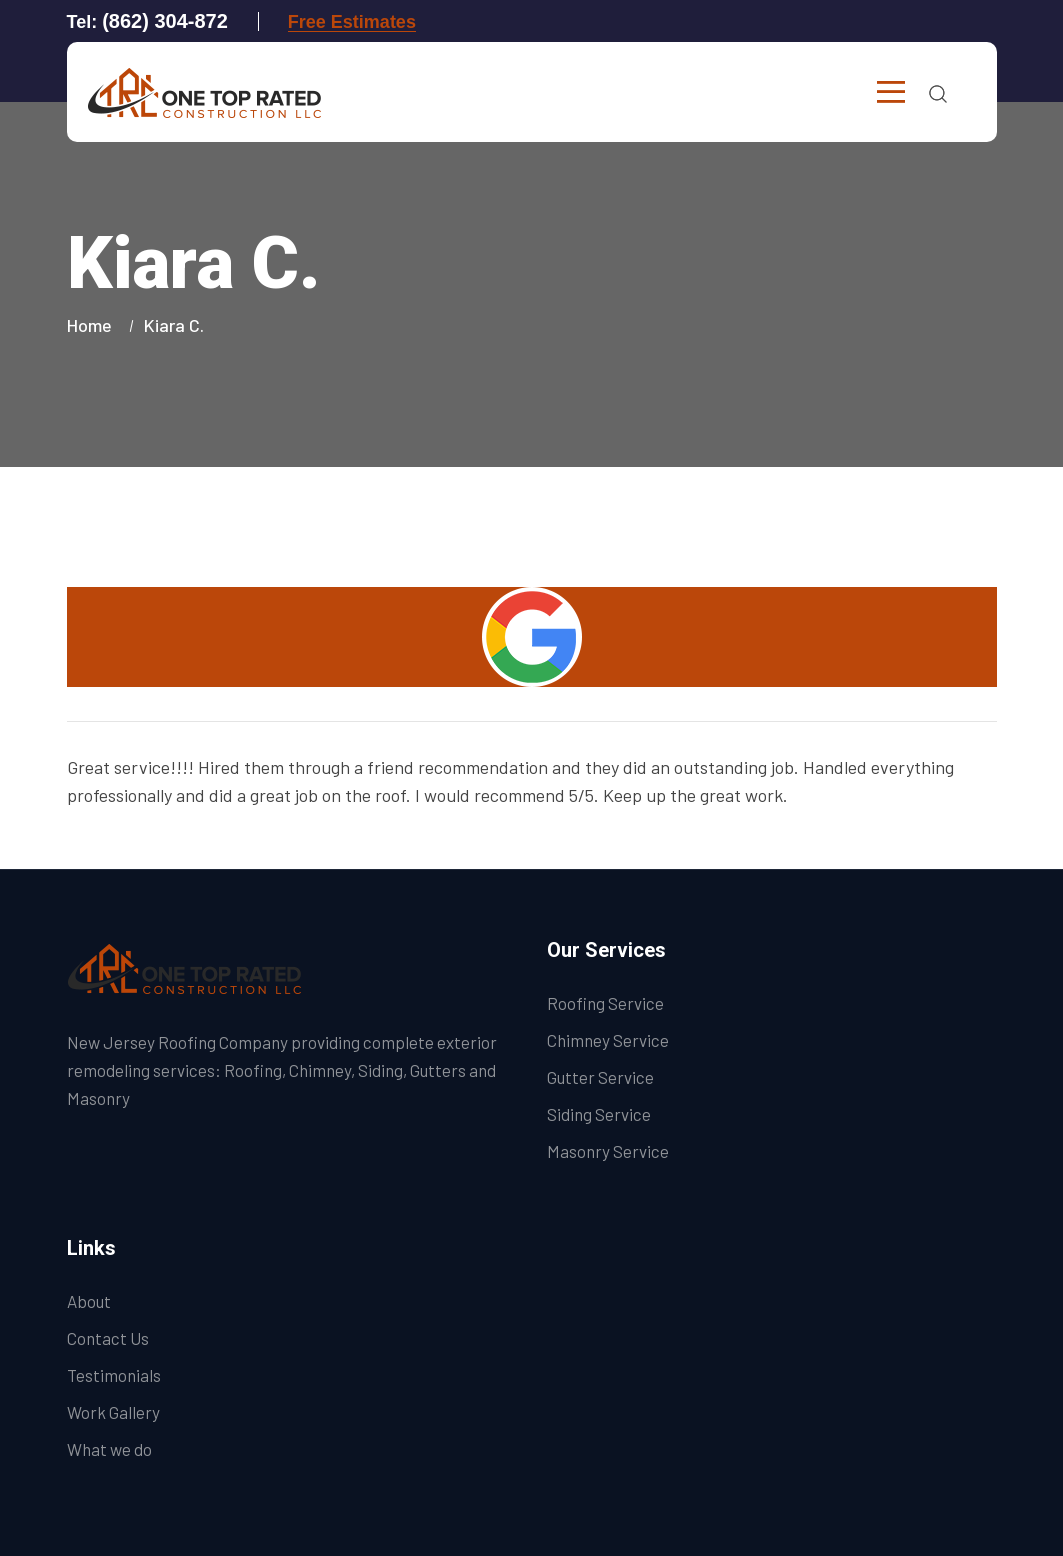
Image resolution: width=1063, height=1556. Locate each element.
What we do (109, 1449)
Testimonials (114, 1375)
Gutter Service (600, 1077)
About (89, 1301)
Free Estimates (352, 22)
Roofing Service (605, 1003)
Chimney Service (608, 1040)
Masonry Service (608, 1151)
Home (93, 325)
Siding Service (599, 1114)
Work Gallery (113, 1412)
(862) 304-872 (165, 21)
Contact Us (108, 1338)
